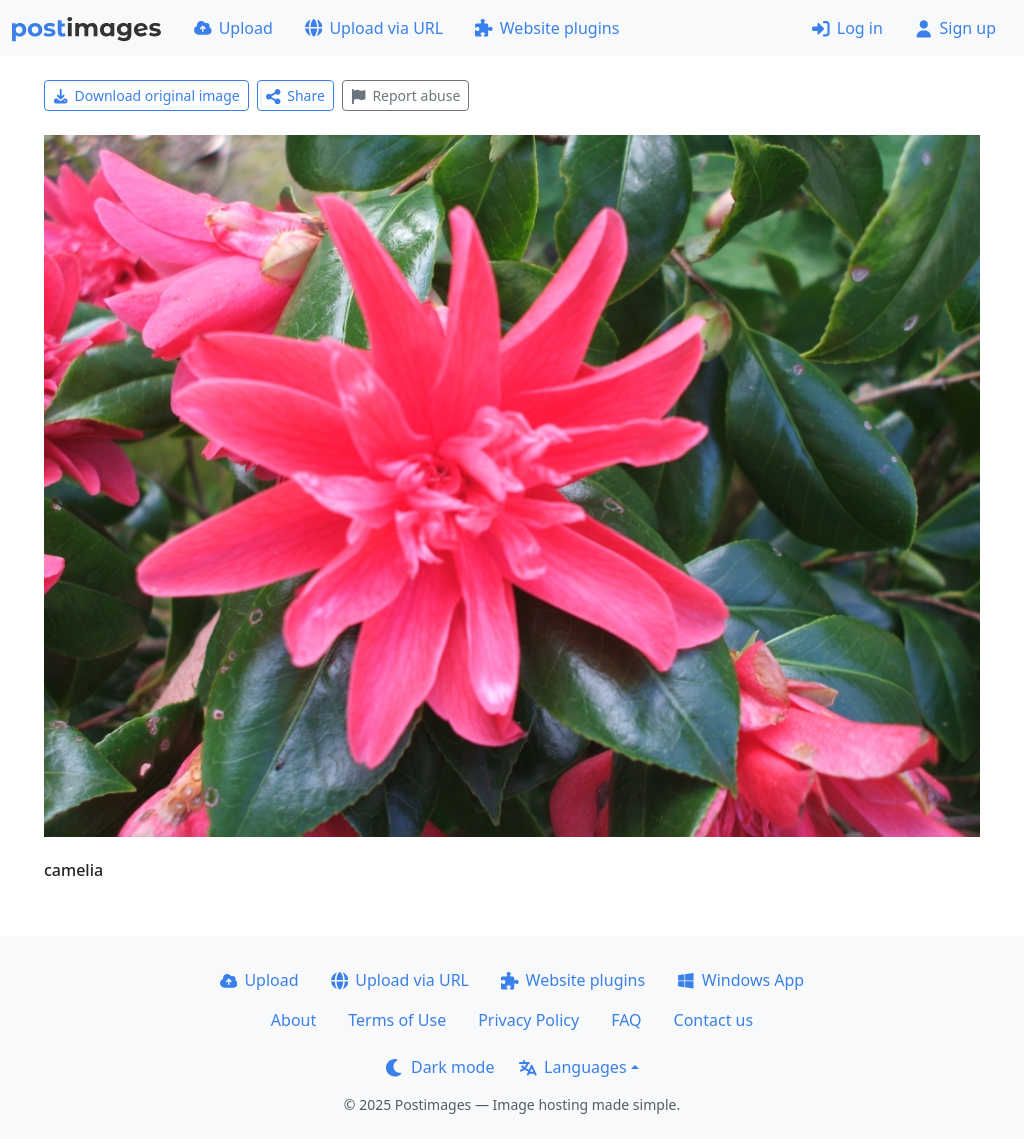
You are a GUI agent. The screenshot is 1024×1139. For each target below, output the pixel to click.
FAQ (626, 1020)
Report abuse (405, 95)
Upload (233, 28)
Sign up (955, 28)
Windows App (740, 980)
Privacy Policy (528, 1020)
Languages (572, 1067)
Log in (847, 28)
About (293, 1020)
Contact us (714, 1020)
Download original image (146, 95)
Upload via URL (374, 28)
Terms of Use (397, 1020)
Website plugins (547, 28)
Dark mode (440, 1067)
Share (295, 95)
